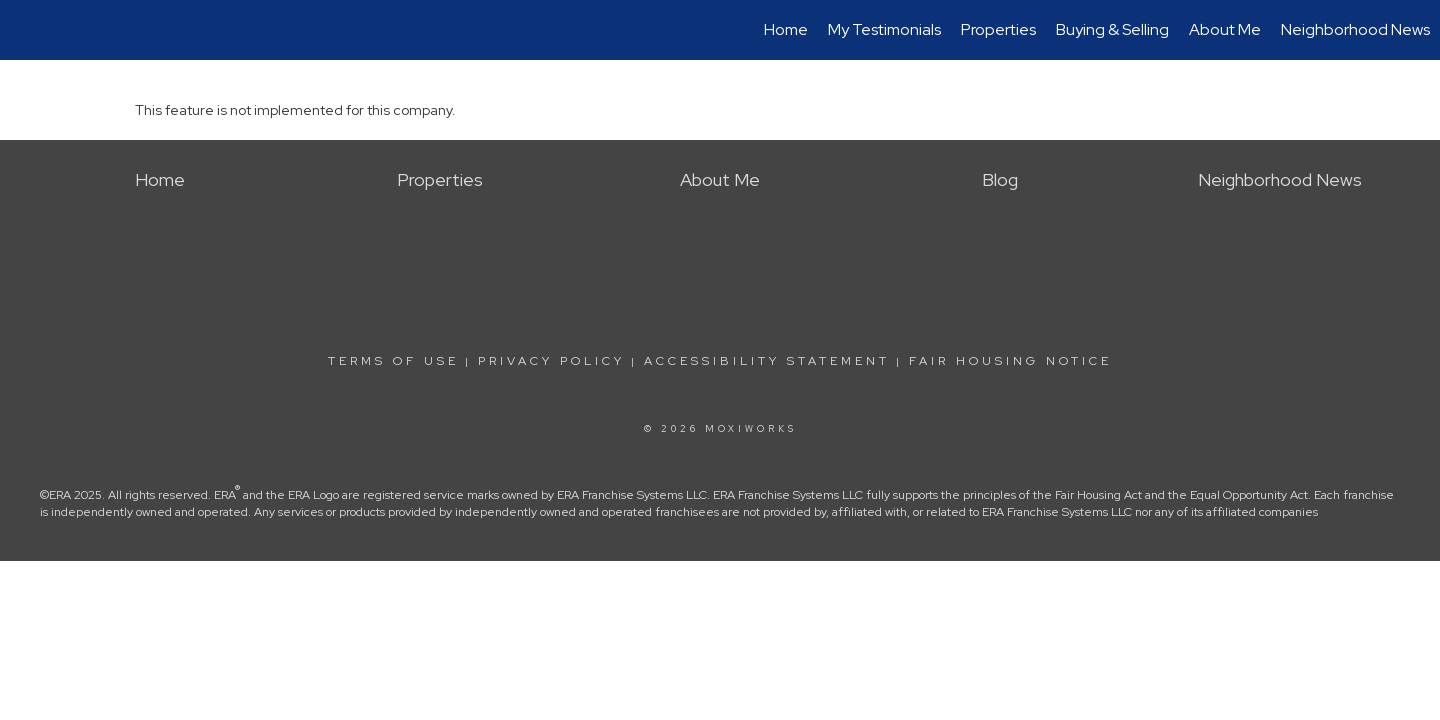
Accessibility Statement (767, 361)
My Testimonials (884, 29)
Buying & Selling (1112, 29)
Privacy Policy (551, 361)
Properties (998, 29)
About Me (1225, 29)
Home (786, 29)
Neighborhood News (1355, 29)
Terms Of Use (393, 361)
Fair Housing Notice (1010, 361)
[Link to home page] (25, 30)
